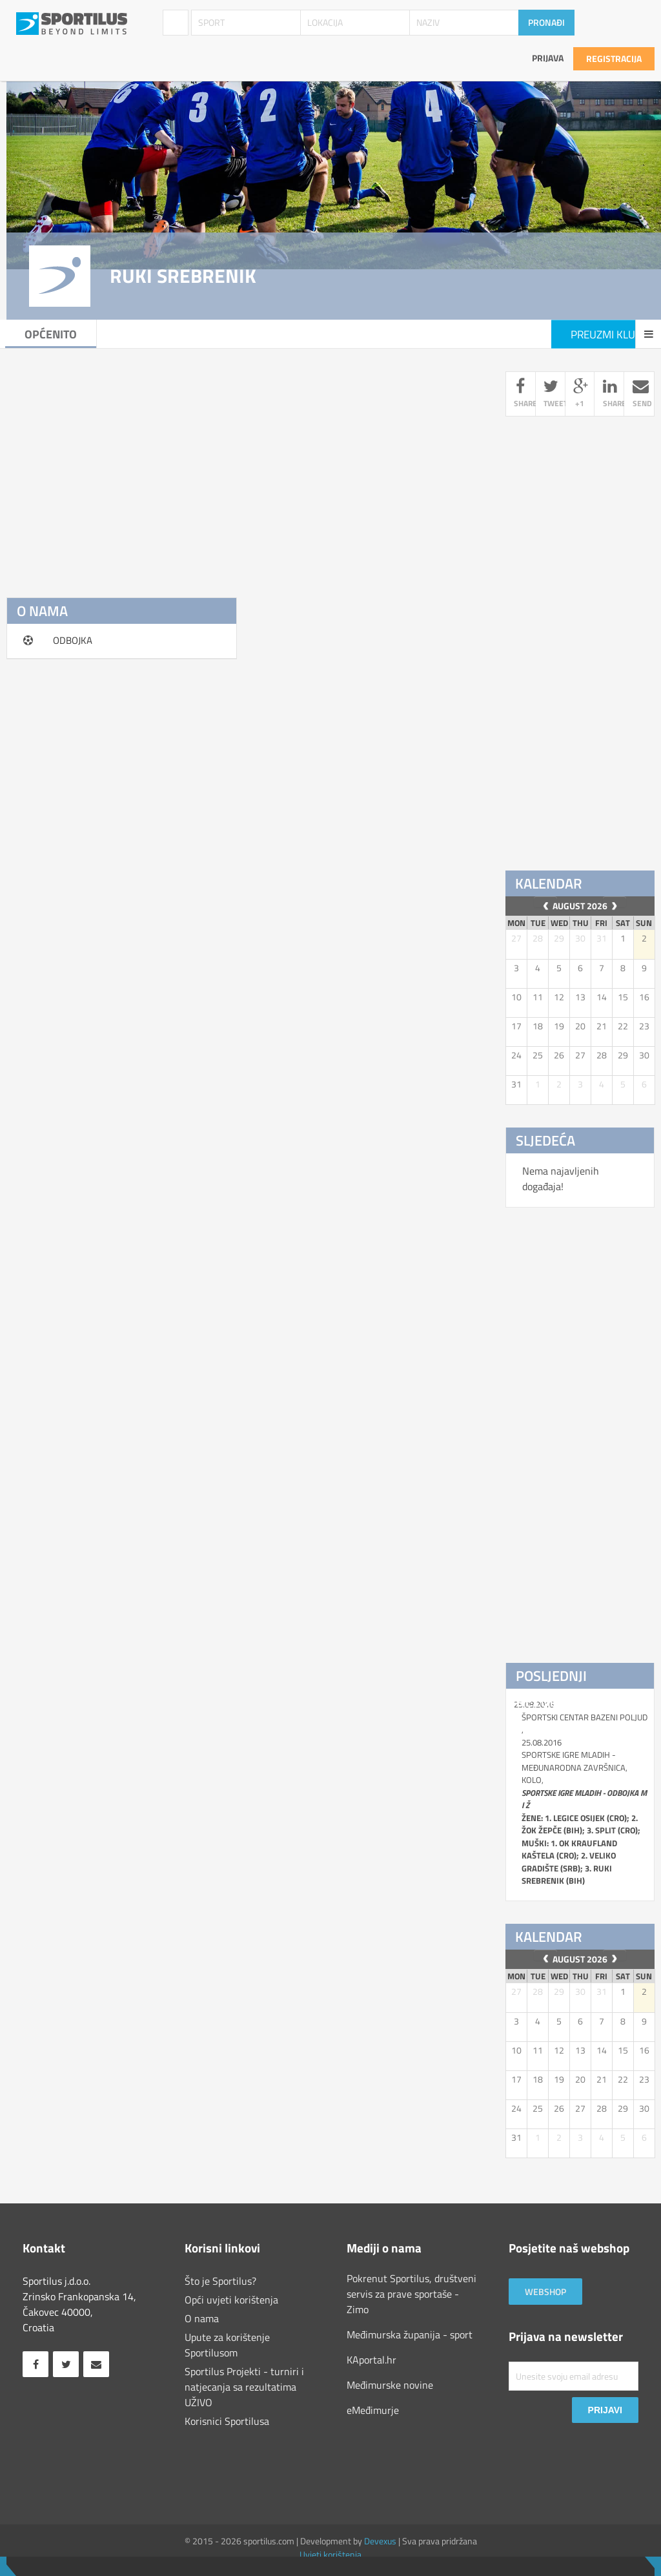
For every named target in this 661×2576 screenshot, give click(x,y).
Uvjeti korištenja (330, 2554)
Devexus (380, 2541)
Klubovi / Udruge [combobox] (175, 23)
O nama (202, 2318)
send (642, 393)
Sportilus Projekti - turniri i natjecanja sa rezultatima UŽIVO (244, 2387)
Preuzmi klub (606, 334)
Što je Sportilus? (220, 2281)
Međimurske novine (390, 2385)
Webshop (545, 2291)
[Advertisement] (246, 461)
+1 (579, 393)
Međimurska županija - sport (410, 2334)
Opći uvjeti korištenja (231, 2299)
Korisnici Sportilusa (227, 2421)
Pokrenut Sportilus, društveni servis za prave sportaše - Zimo (411, 2294)
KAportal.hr (371, 2359)
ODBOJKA (72, 640)
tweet (554, 393)
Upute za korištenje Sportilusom (227, 2344)
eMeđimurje (373, 2410)
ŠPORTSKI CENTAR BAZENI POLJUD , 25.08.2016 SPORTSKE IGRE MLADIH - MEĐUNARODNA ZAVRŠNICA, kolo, (584, 1799)
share (524, 393)
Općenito (52, 334)
